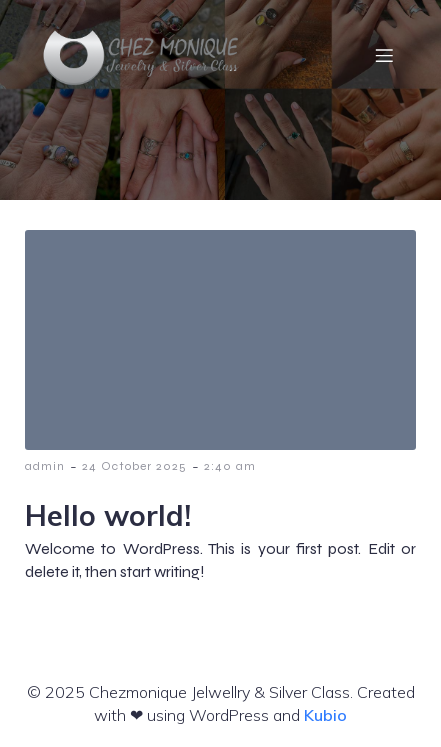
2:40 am (230, 466)
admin (45, 466)
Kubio (325, 715)
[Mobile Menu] (384, 55)
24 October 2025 (134, 466)
